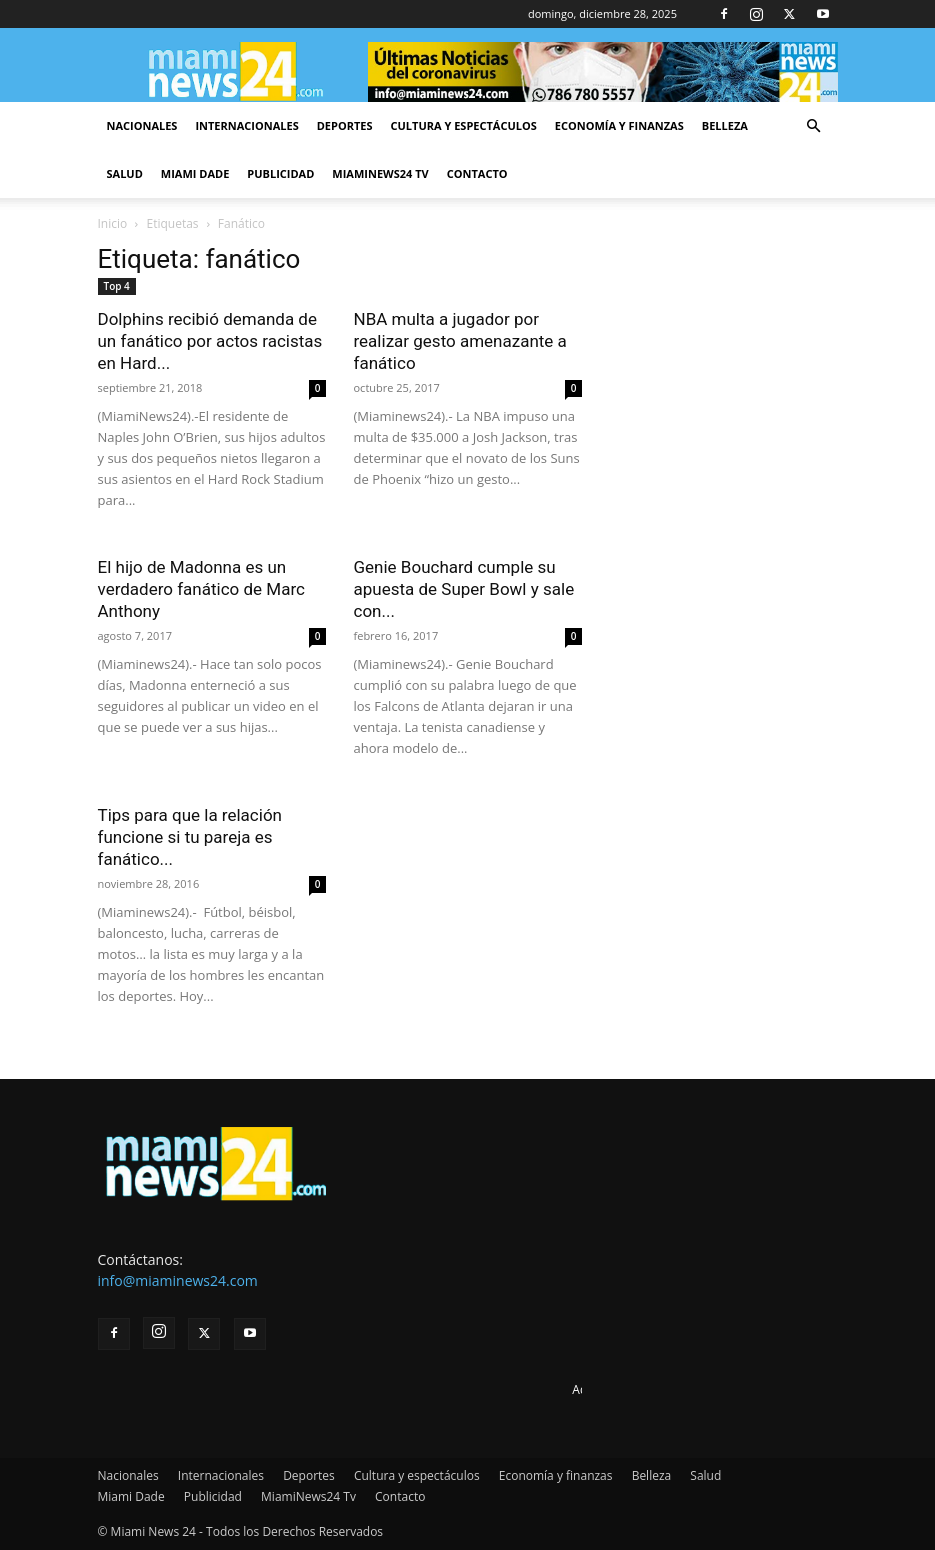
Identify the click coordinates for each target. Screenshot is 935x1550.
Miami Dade (195, 173)
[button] (814, 126)
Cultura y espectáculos (464, 125)
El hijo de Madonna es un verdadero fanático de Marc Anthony (201, 589)
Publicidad (280, 173)
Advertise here (612, 1389)
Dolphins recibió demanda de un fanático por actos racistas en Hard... (210, 341)
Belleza (725, 125)
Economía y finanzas (619, 125)
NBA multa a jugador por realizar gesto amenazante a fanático (460, 341)
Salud (125, 173)
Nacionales (142, 125)
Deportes (345, 125)
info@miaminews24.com (178, 1280)
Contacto (477, 173)
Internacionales (246, 125)
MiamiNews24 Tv (380, 173)
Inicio (113, 223)
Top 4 (117, 286)
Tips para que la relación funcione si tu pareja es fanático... (190, 837)
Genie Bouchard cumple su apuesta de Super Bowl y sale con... (464, 589)
